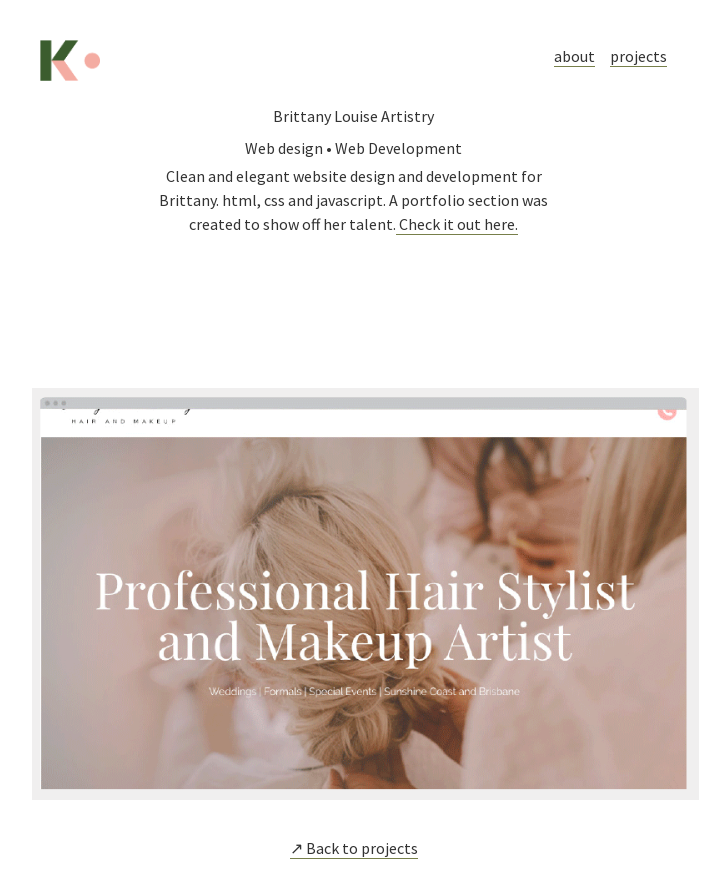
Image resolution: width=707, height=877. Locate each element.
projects (638, 56)
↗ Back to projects (354, 848)
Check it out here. (457, 224)
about (574, 56)
